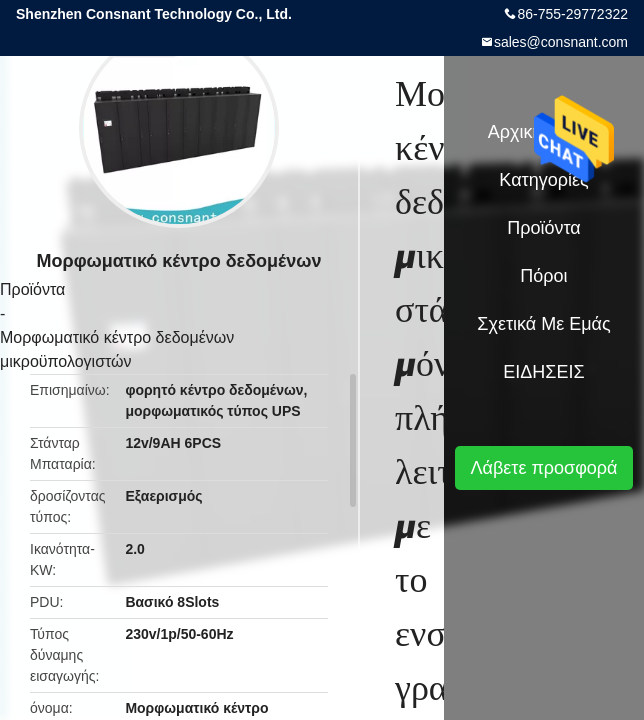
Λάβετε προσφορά (543, 468)
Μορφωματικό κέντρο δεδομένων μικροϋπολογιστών (117, 349)
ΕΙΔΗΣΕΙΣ (543, 372)
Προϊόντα (32, 289)
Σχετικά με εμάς (543, 324)
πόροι (543, 276)
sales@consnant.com (561, 42)
